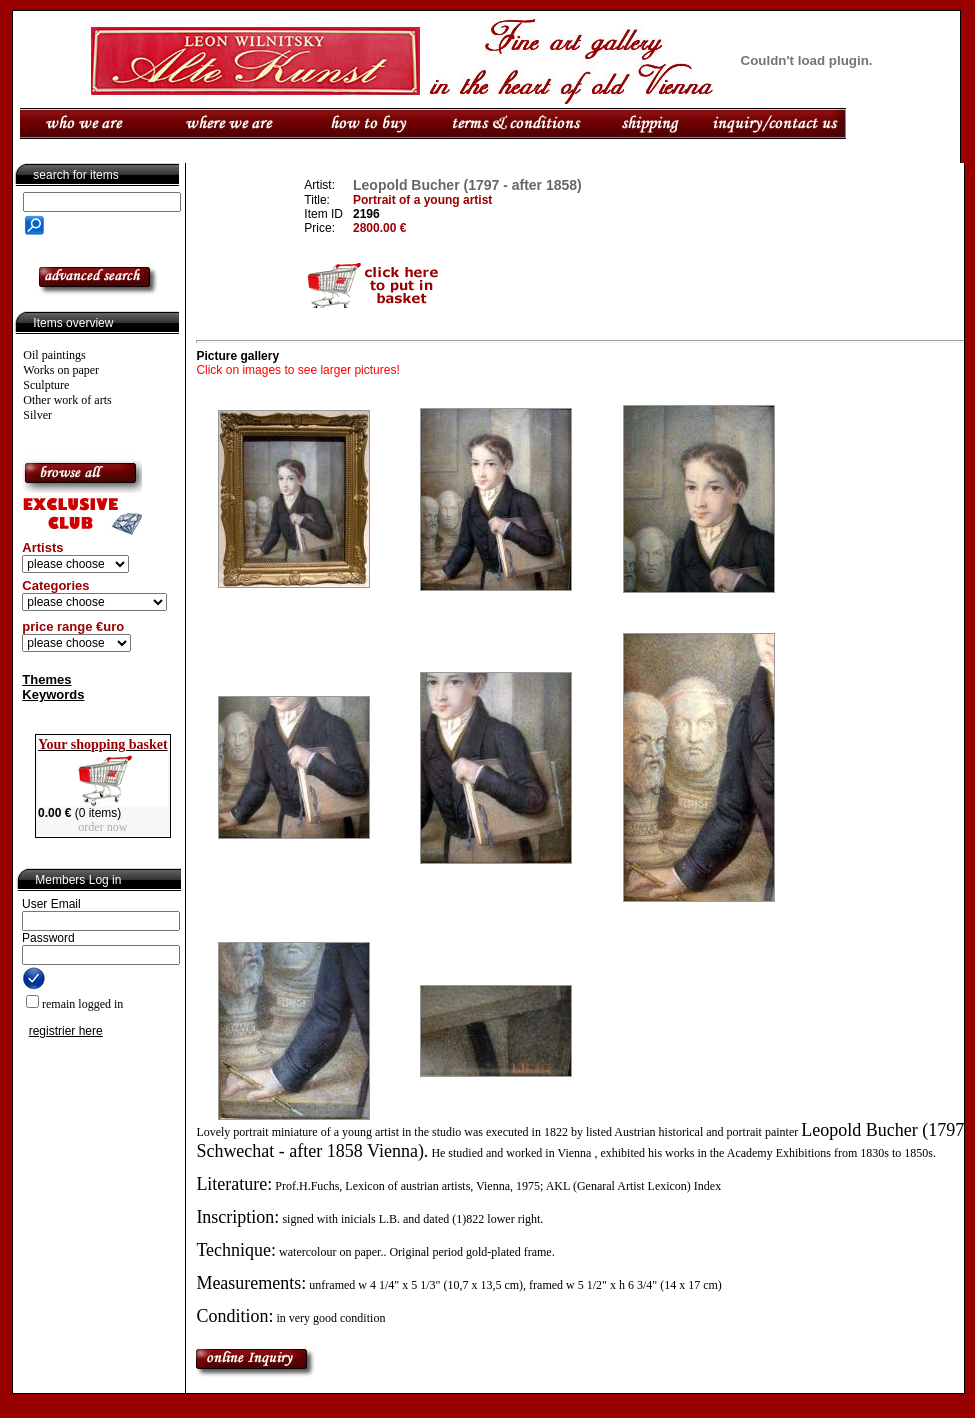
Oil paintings (54, 355)
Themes (46, 679)
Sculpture (46, 385)
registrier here (66, 1031)
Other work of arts (67, 400)
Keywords (53, 694)
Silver (37, 415)
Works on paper (61, 370)
